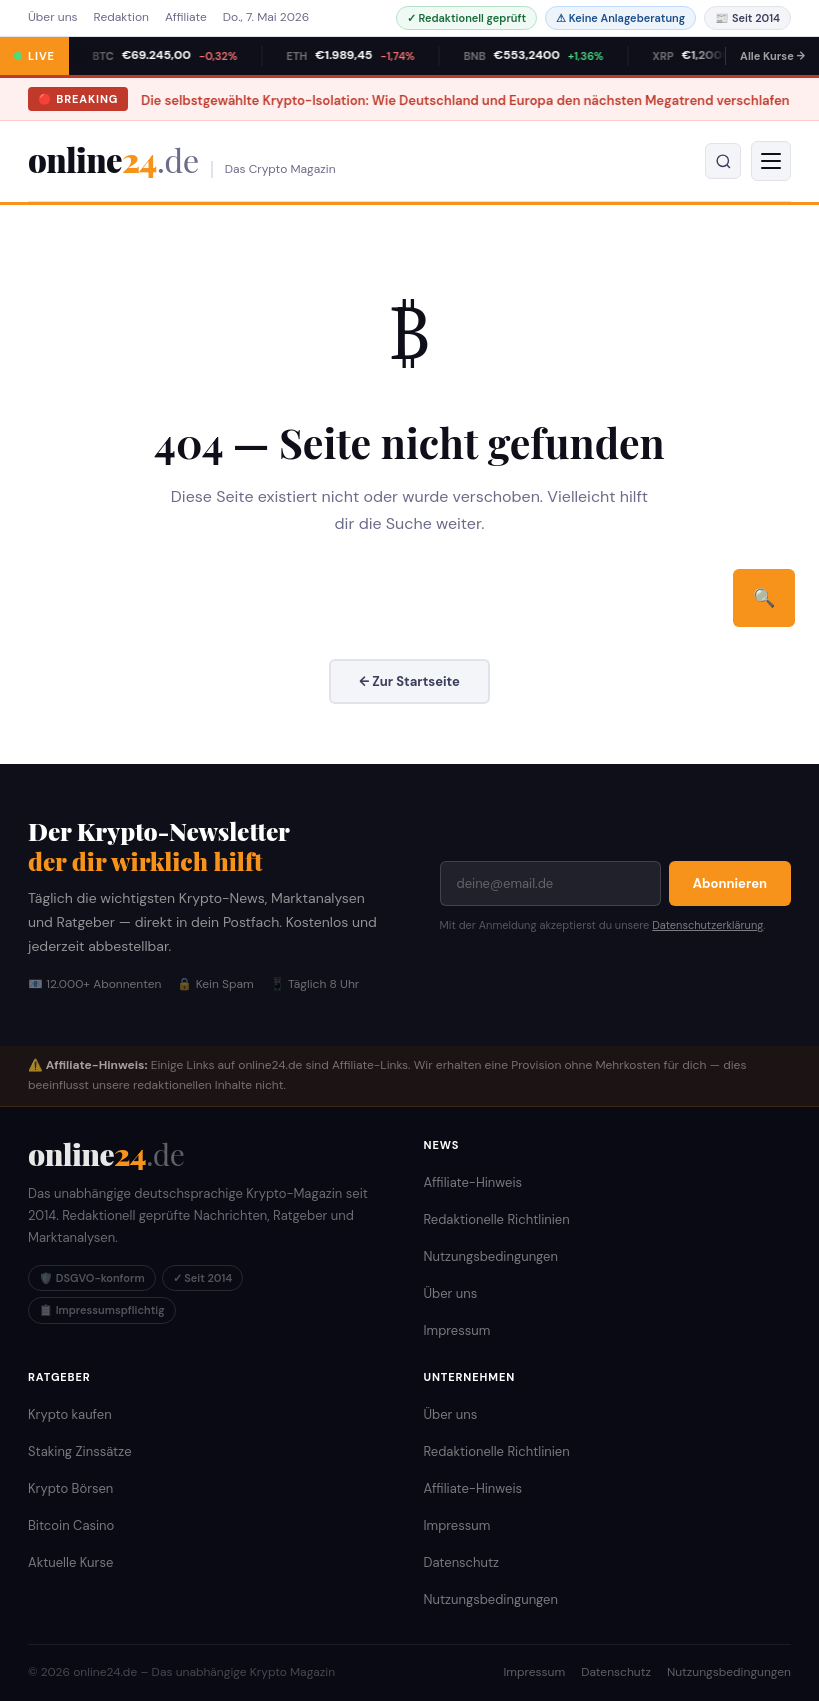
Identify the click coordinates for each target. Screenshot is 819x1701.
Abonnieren (730, 883)
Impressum (457, 1330)
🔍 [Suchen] (764, 597)
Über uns (53, 17)
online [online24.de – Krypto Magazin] (113, 160)
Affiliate (186, 17)
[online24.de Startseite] (106, 1154)
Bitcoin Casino (71, 1525)
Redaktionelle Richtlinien (497, 1219)
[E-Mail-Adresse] (550, 883)
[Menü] (771, 161)
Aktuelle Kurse (70, 1562)
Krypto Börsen (70, 1488)
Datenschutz (462, 1562)
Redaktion (121, 17)
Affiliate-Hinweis (473, 1182)
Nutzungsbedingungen (491, 1256)
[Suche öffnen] (723, 161)
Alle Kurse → (772, 56)
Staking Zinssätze (80, 1451)
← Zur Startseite (409, 681)
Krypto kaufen (70, 1414)
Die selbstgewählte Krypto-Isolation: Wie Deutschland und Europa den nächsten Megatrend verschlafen (389, 100)
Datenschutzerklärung (707, 925)
